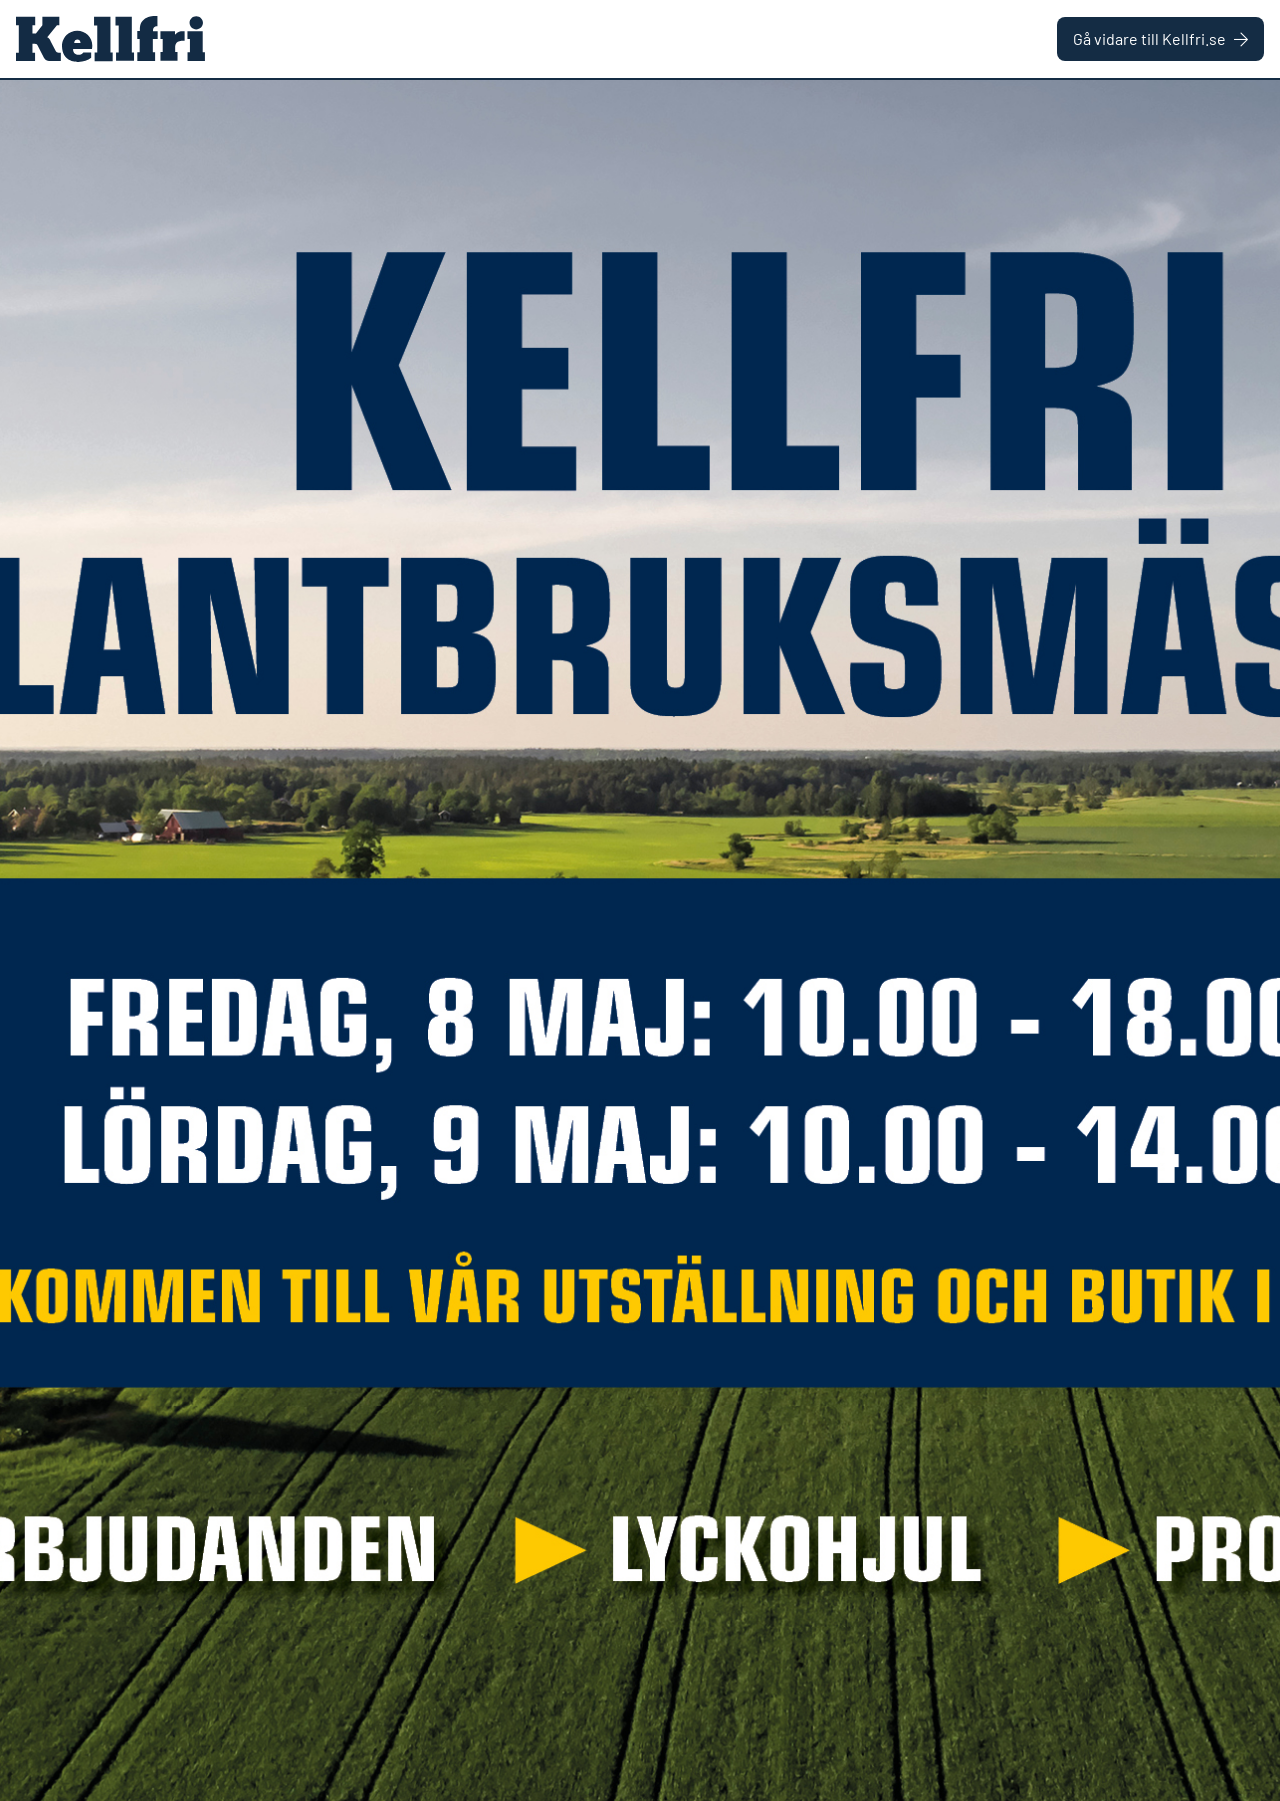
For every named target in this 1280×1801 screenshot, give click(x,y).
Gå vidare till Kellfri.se (1160, 38)
